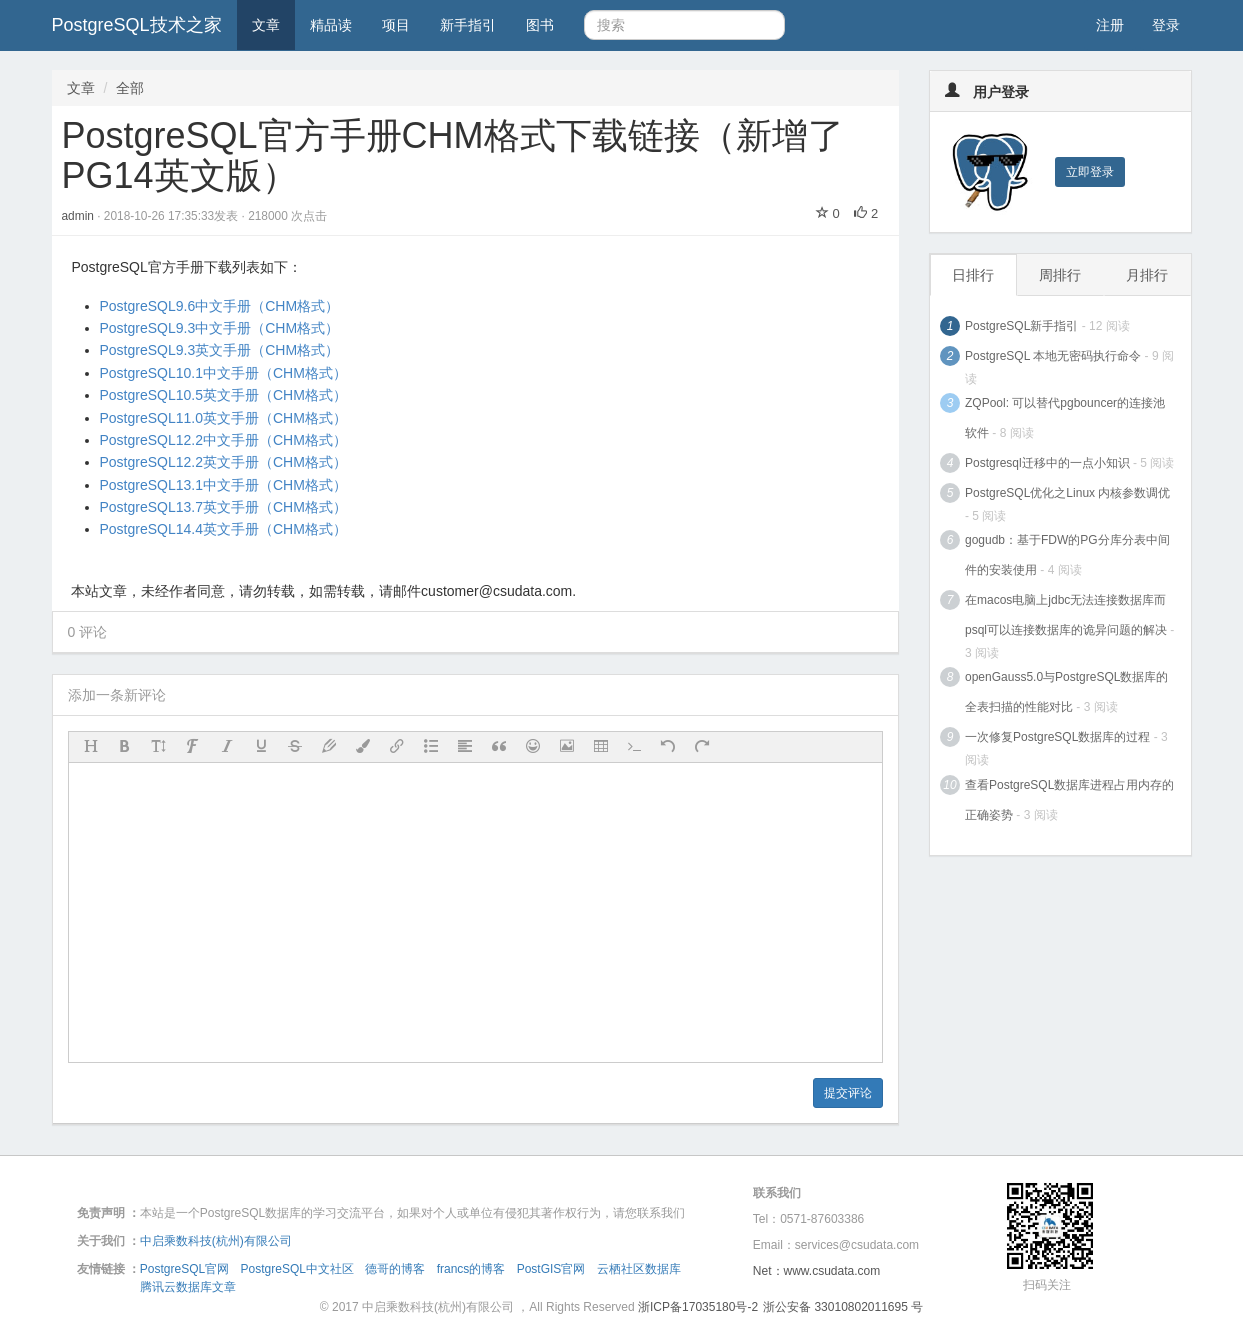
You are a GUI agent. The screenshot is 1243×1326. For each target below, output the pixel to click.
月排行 (1147, 275)
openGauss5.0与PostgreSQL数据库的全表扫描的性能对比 (1066, 692)
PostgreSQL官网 (184, 1269)
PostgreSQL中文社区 (297, 1269)
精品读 (331, 25)
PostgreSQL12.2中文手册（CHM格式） (223, 440)
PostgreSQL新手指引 (1021, 326)
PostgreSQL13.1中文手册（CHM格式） (223, 485)
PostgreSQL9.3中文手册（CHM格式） (220, 328)
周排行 (1060, 275)
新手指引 (468, 25)
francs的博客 (471, 1269)
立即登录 (1090, 172)
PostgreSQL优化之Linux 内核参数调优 (1067, 493)
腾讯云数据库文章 (188, 1287)
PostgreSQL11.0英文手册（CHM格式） (223, 418)
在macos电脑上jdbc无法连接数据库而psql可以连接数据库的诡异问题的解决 (1066, 615)
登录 (1166, 25)
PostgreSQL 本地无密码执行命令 (1053, 356)
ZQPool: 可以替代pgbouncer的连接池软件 (1065, 418)
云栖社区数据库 (639, 1269)
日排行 (973, 275)
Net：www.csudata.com (816, 1271)
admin (80, 216)
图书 (540, 25)
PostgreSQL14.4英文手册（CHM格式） (223, 529)
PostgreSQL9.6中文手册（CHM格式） (220, 306)
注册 (1110, 25)
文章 (266, 25)
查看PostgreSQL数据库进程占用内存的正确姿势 (1069, 800)
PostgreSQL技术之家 (137, 25)
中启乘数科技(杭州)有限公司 (216, 1241)
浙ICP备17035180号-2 (698, 1307)
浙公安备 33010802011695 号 (843, 1307)
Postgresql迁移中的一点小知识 (1047, 463)
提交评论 (848, 1093)
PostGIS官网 (551, 1269)
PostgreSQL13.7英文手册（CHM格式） (223, 507)
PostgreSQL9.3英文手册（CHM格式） (220, 350)
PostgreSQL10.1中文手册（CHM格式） (223, 373)
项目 (396, 25)
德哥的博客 (395, 1269)
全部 (130, 88)
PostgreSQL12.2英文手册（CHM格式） (223, 462)
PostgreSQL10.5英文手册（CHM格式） (223, 395)
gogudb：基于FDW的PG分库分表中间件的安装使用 (1067, 555)
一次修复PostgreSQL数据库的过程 (1057, 737)
